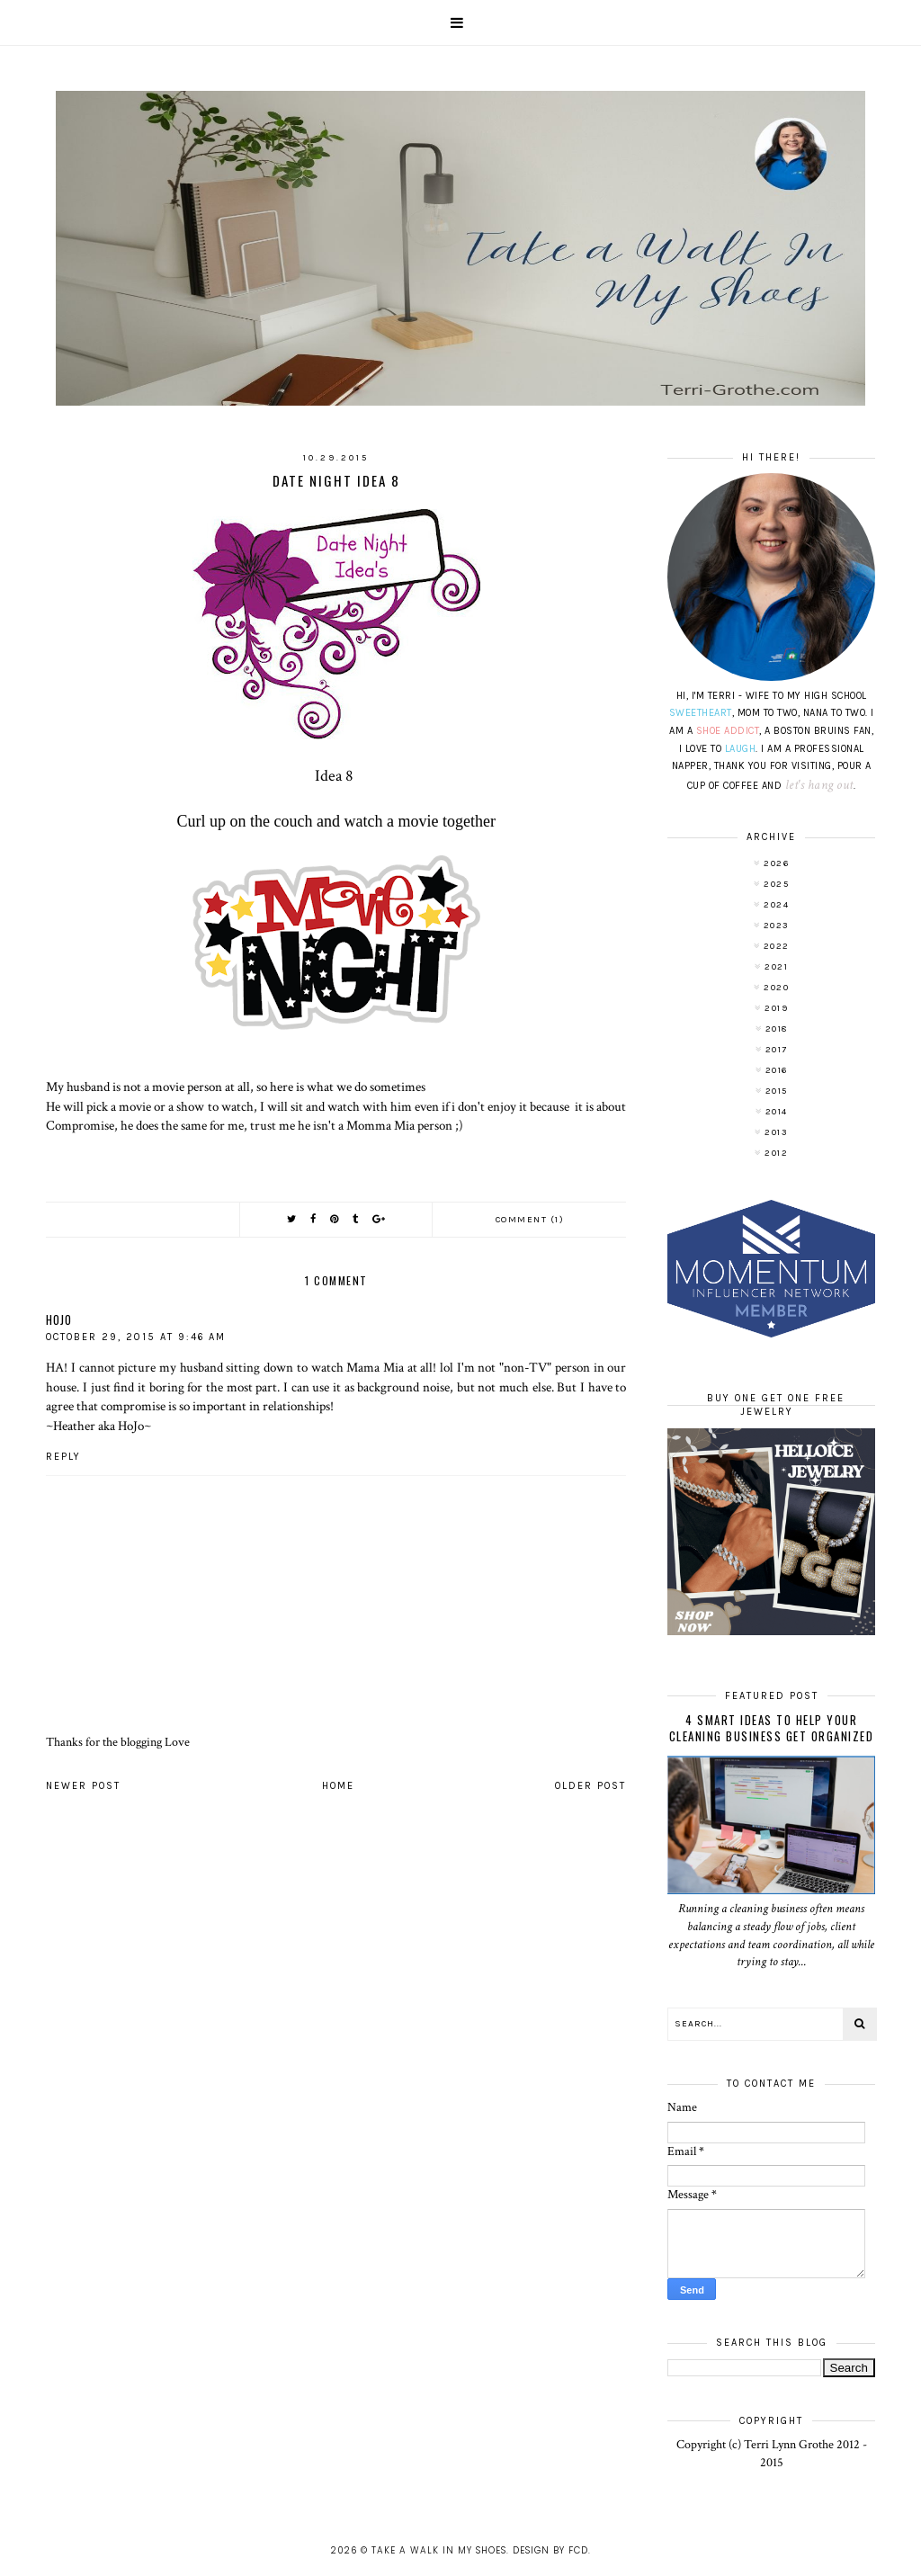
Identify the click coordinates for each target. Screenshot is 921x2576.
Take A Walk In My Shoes (438, 2550)
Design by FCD (550, 2550)
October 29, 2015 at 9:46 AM (136, 1337)
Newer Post (83, 1786)
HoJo (59, 1319)
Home (338, 1786)
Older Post (590, 1786)
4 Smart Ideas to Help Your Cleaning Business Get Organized (771, 1728)
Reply (63, 1456)
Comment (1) (530, 1219)
